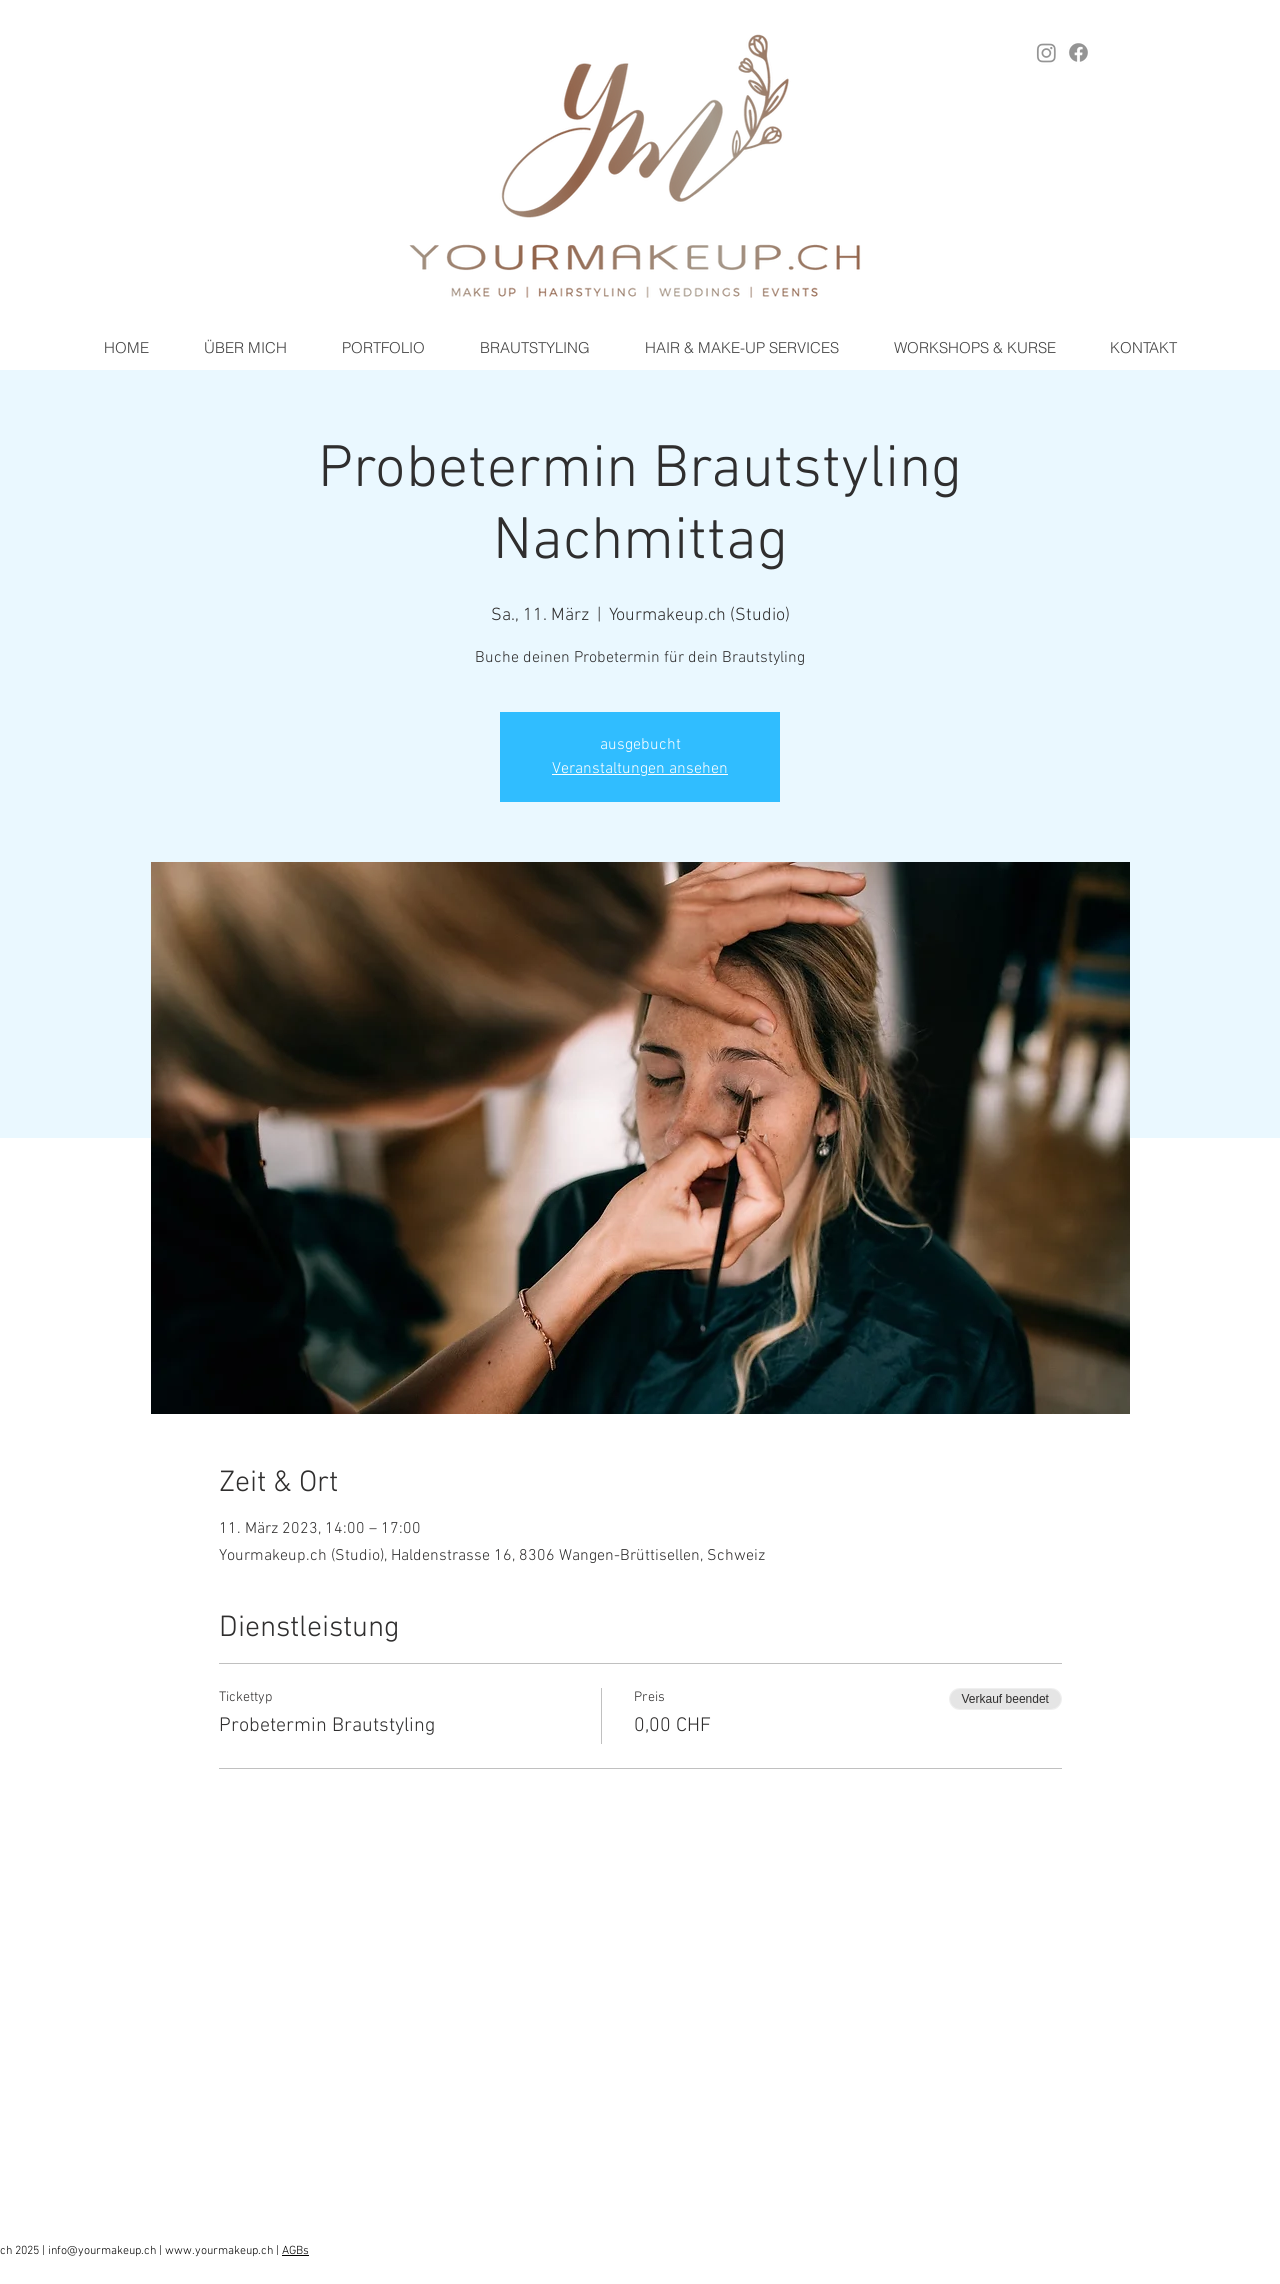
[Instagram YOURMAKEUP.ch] (1046, 52)
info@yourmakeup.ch (102, 2251)
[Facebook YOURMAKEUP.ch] (1078, 52)
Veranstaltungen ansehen (640, 769)
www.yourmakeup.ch (219, 2251)
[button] (534, 348)
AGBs (295, 2251)
